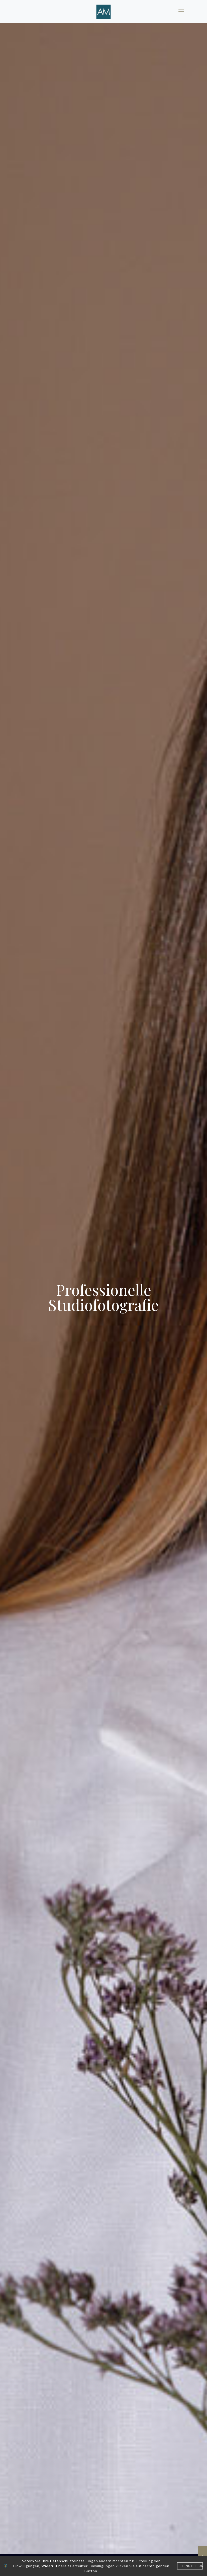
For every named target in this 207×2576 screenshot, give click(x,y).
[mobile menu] (181, 11)
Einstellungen (192, 2566)
